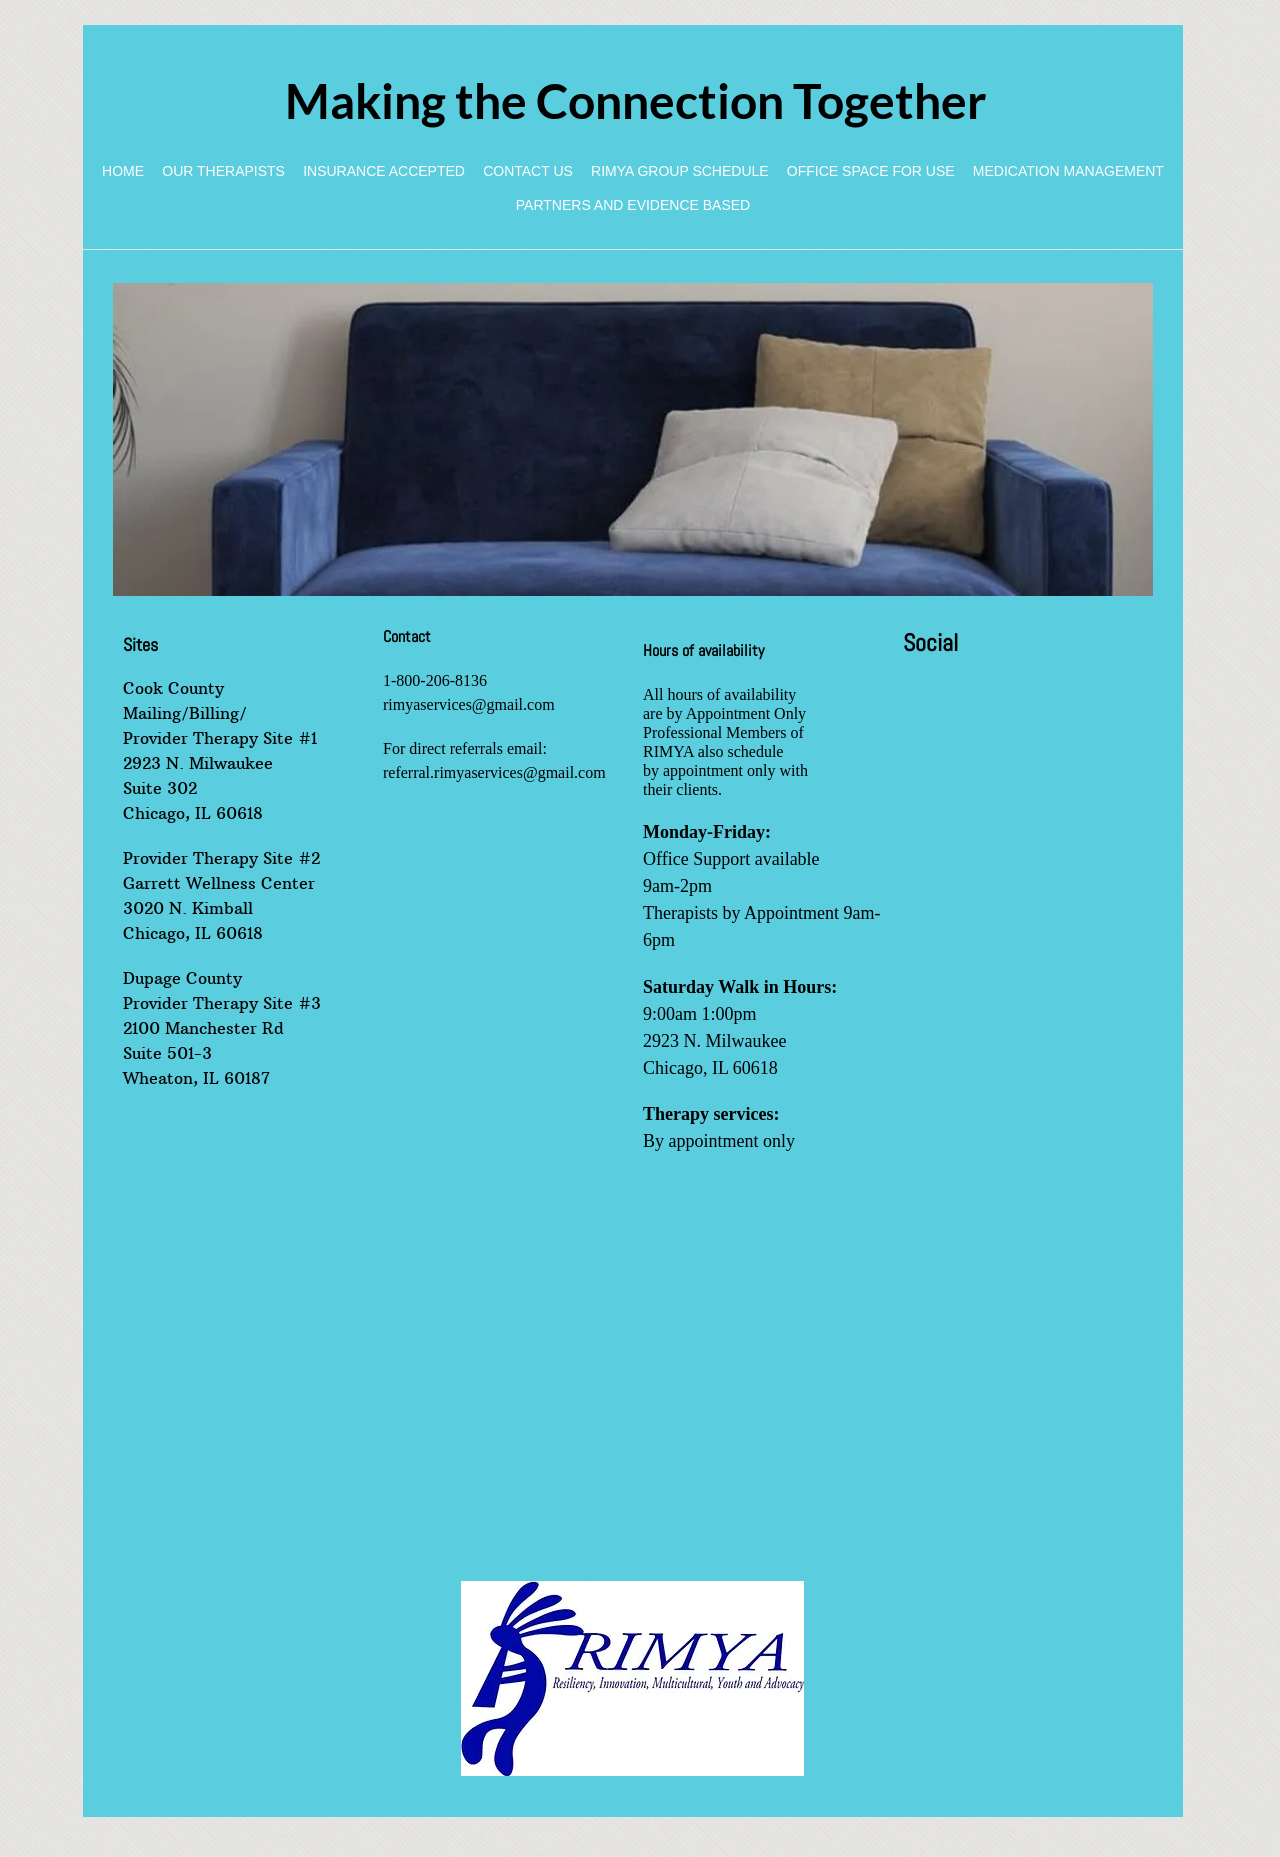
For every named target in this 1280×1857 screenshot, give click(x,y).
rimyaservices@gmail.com (469, 704)
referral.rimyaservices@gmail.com (494, 772)
